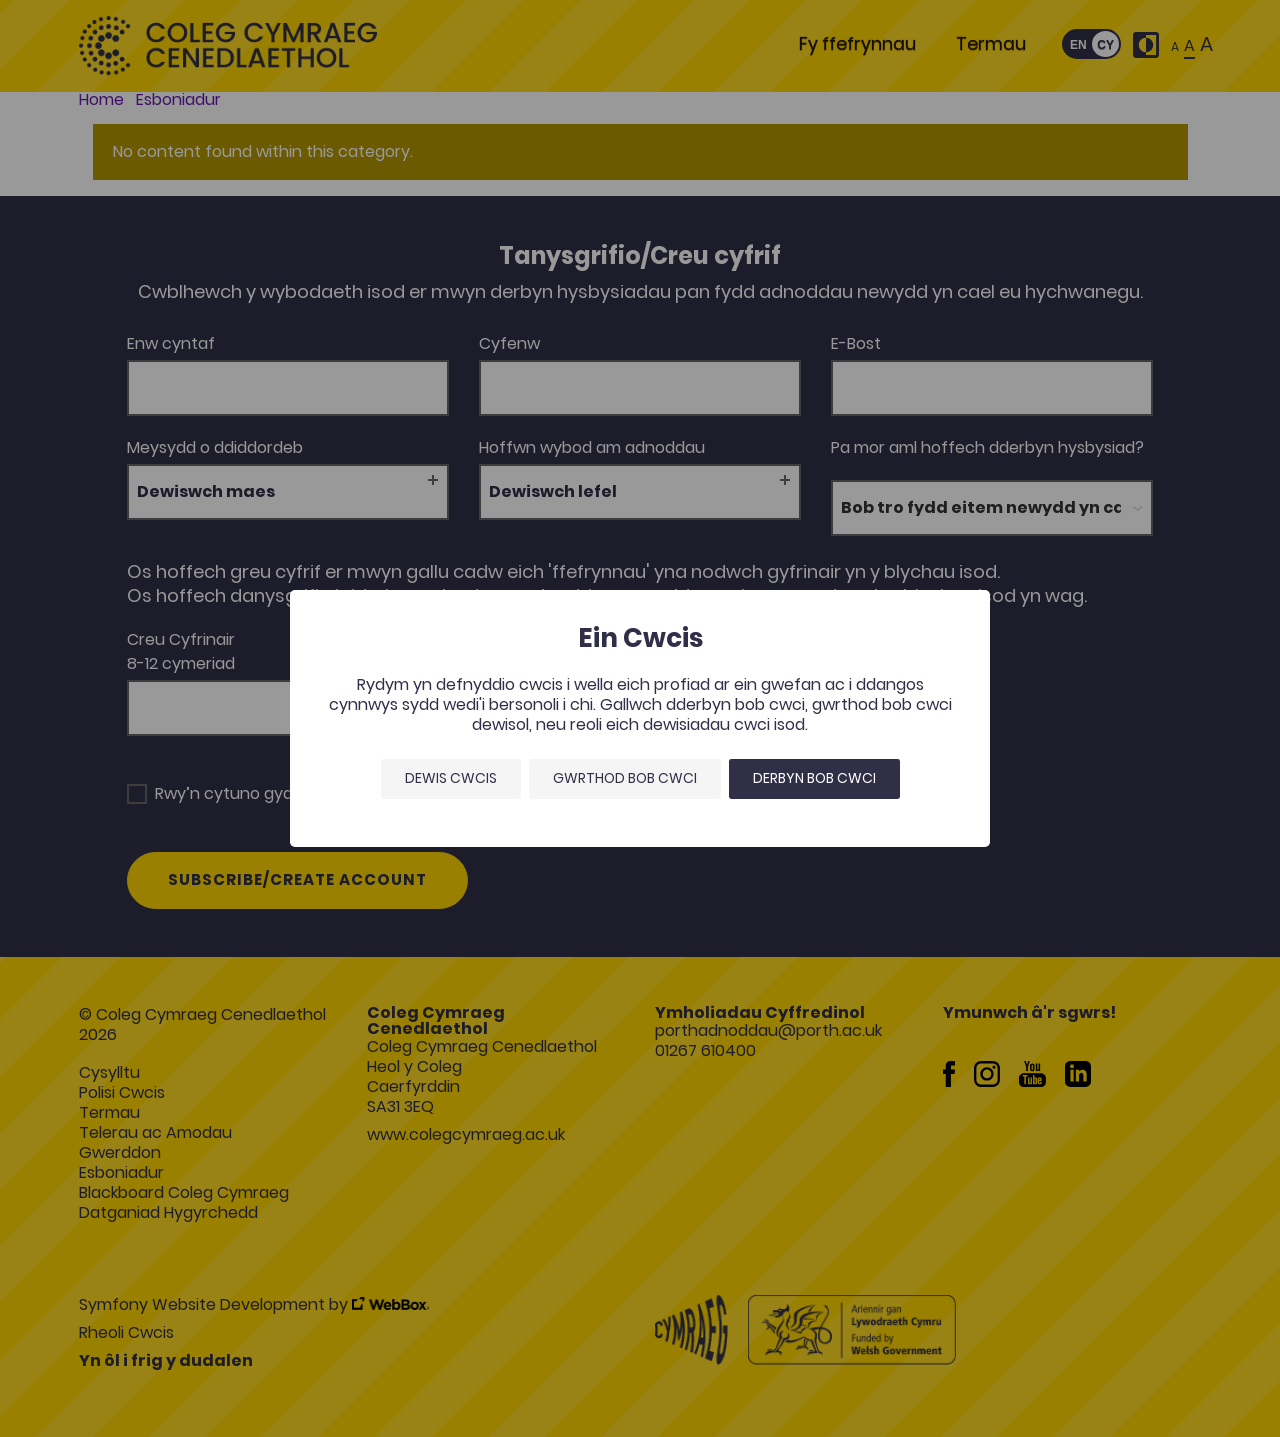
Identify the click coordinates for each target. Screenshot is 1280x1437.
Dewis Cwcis (451, 778)
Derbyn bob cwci (814, 778)
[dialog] (640, 718)
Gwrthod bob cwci (625, 778)
